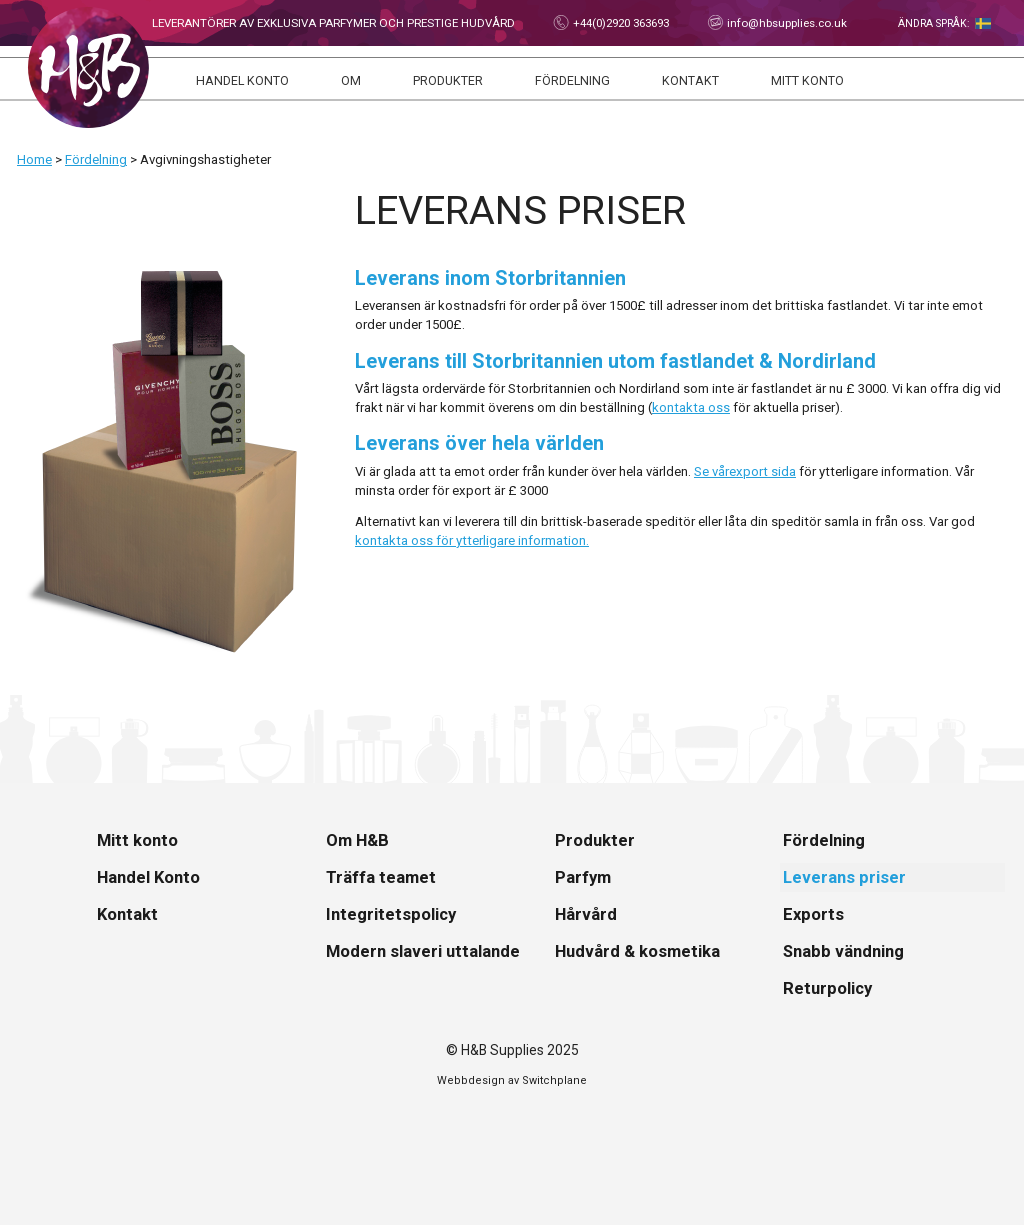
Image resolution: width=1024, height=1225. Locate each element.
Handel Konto (242, 81)
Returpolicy (827, 988)
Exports (813, 914)
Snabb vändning (843, 951)
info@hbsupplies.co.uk (785, 23)
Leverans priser (844, 877)
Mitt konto (807, 81)
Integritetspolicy (391, 914)
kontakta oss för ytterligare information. (472, 540)
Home (34, 159)
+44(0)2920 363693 (619, 23)
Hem (88, 67)
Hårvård (586, 914)
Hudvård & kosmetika (637, 951)
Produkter (448, 81)
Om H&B (357, 840)
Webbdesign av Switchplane (512, 1080)
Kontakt (690, 81)
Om (351, 81)
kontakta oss (691, 407)
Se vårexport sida (745, 471)
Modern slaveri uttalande (423, 951)
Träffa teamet (381, 877)
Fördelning (572, 81)
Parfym (583, 877)
